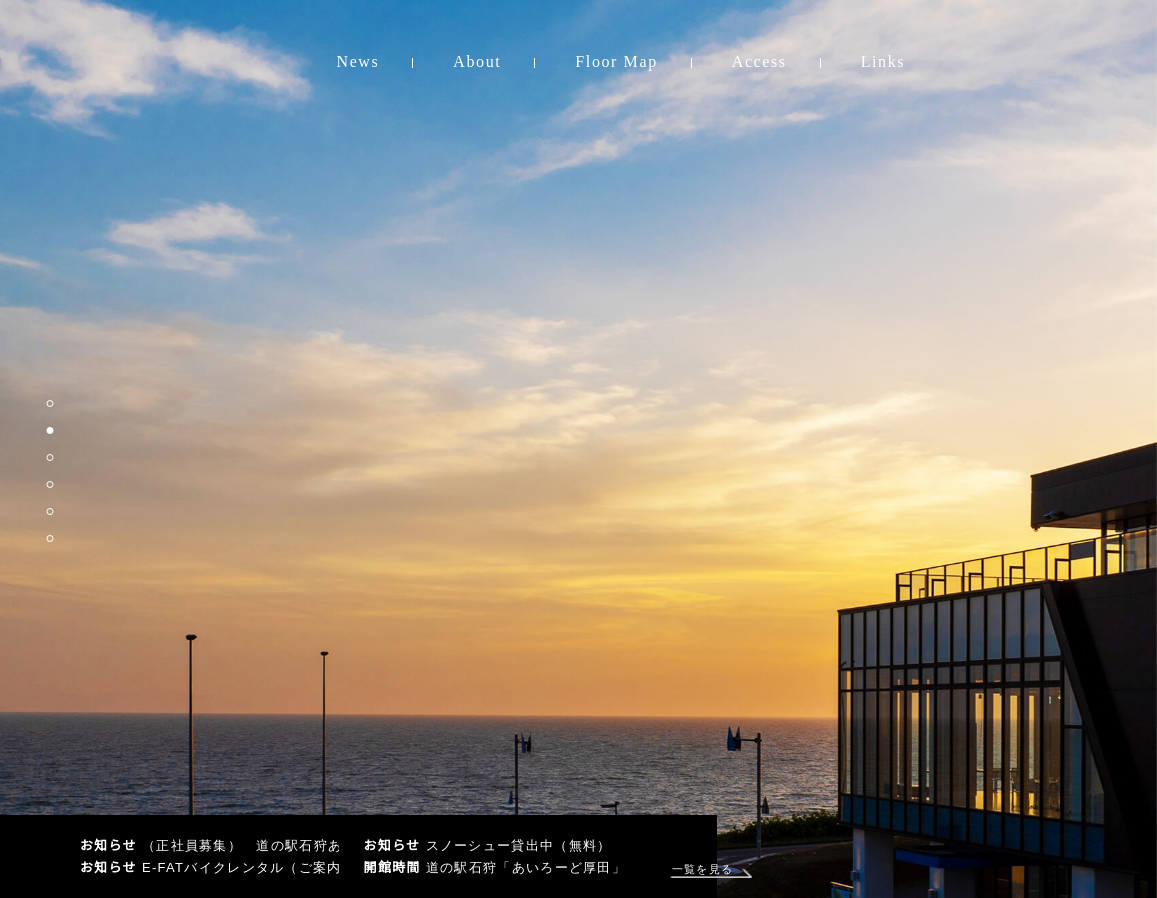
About (477, 61)
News (358, 61)
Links (883, 61)
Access (759, 61)
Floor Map (616, 61)
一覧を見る (695, 869)
